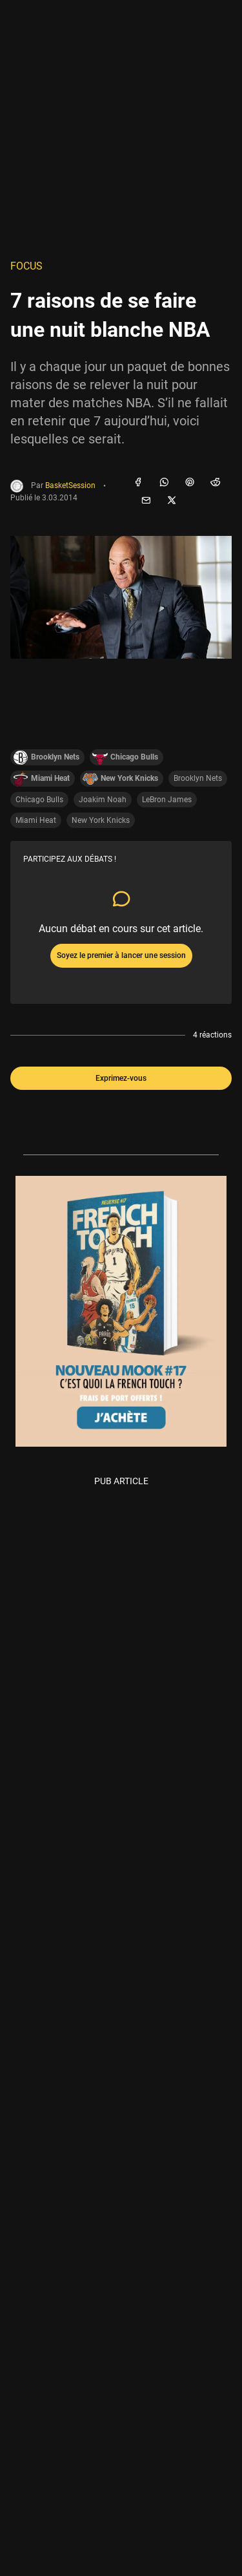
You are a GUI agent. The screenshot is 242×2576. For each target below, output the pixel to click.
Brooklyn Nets (198, 778)
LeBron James (167, 799)
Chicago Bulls (39, 799)
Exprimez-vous (121, 1078)
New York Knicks (101, 820)
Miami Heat (35, 820)
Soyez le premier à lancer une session (121, 955)
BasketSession (70, 486)
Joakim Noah (102, 799)
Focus (26, 266)
